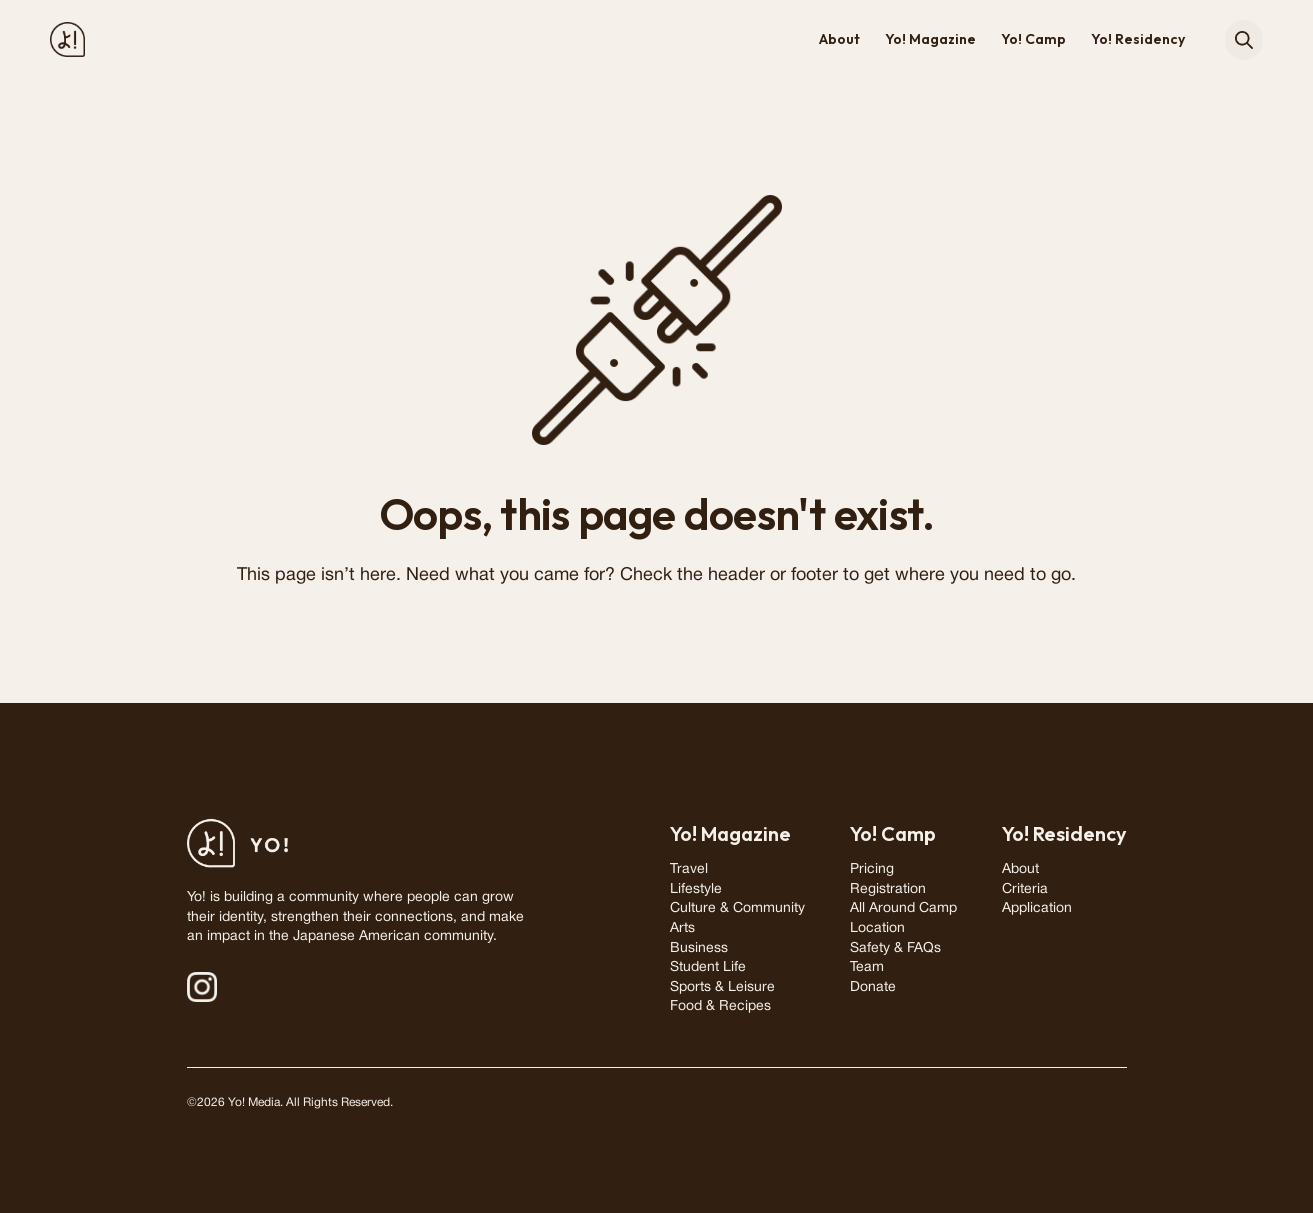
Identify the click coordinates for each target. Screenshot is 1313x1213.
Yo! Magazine (930, 39)
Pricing (872, 869)
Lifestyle (696, 889)
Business (699, 948)
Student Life (708, 967)
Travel (689, 869)
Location (877, 928)
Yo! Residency (1138, 39)
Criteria (1025, 889)
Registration (888, 889)
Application (1037, 908)
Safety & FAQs (895, 948)
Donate (873, 987)
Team (867, 967)
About (839, 39)
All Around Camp (903, 908)
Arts (682, 928)
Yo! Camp (1033, 39)
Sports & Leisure (722, 987)
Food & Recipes (720, 1006)
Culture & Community (737, 908)
